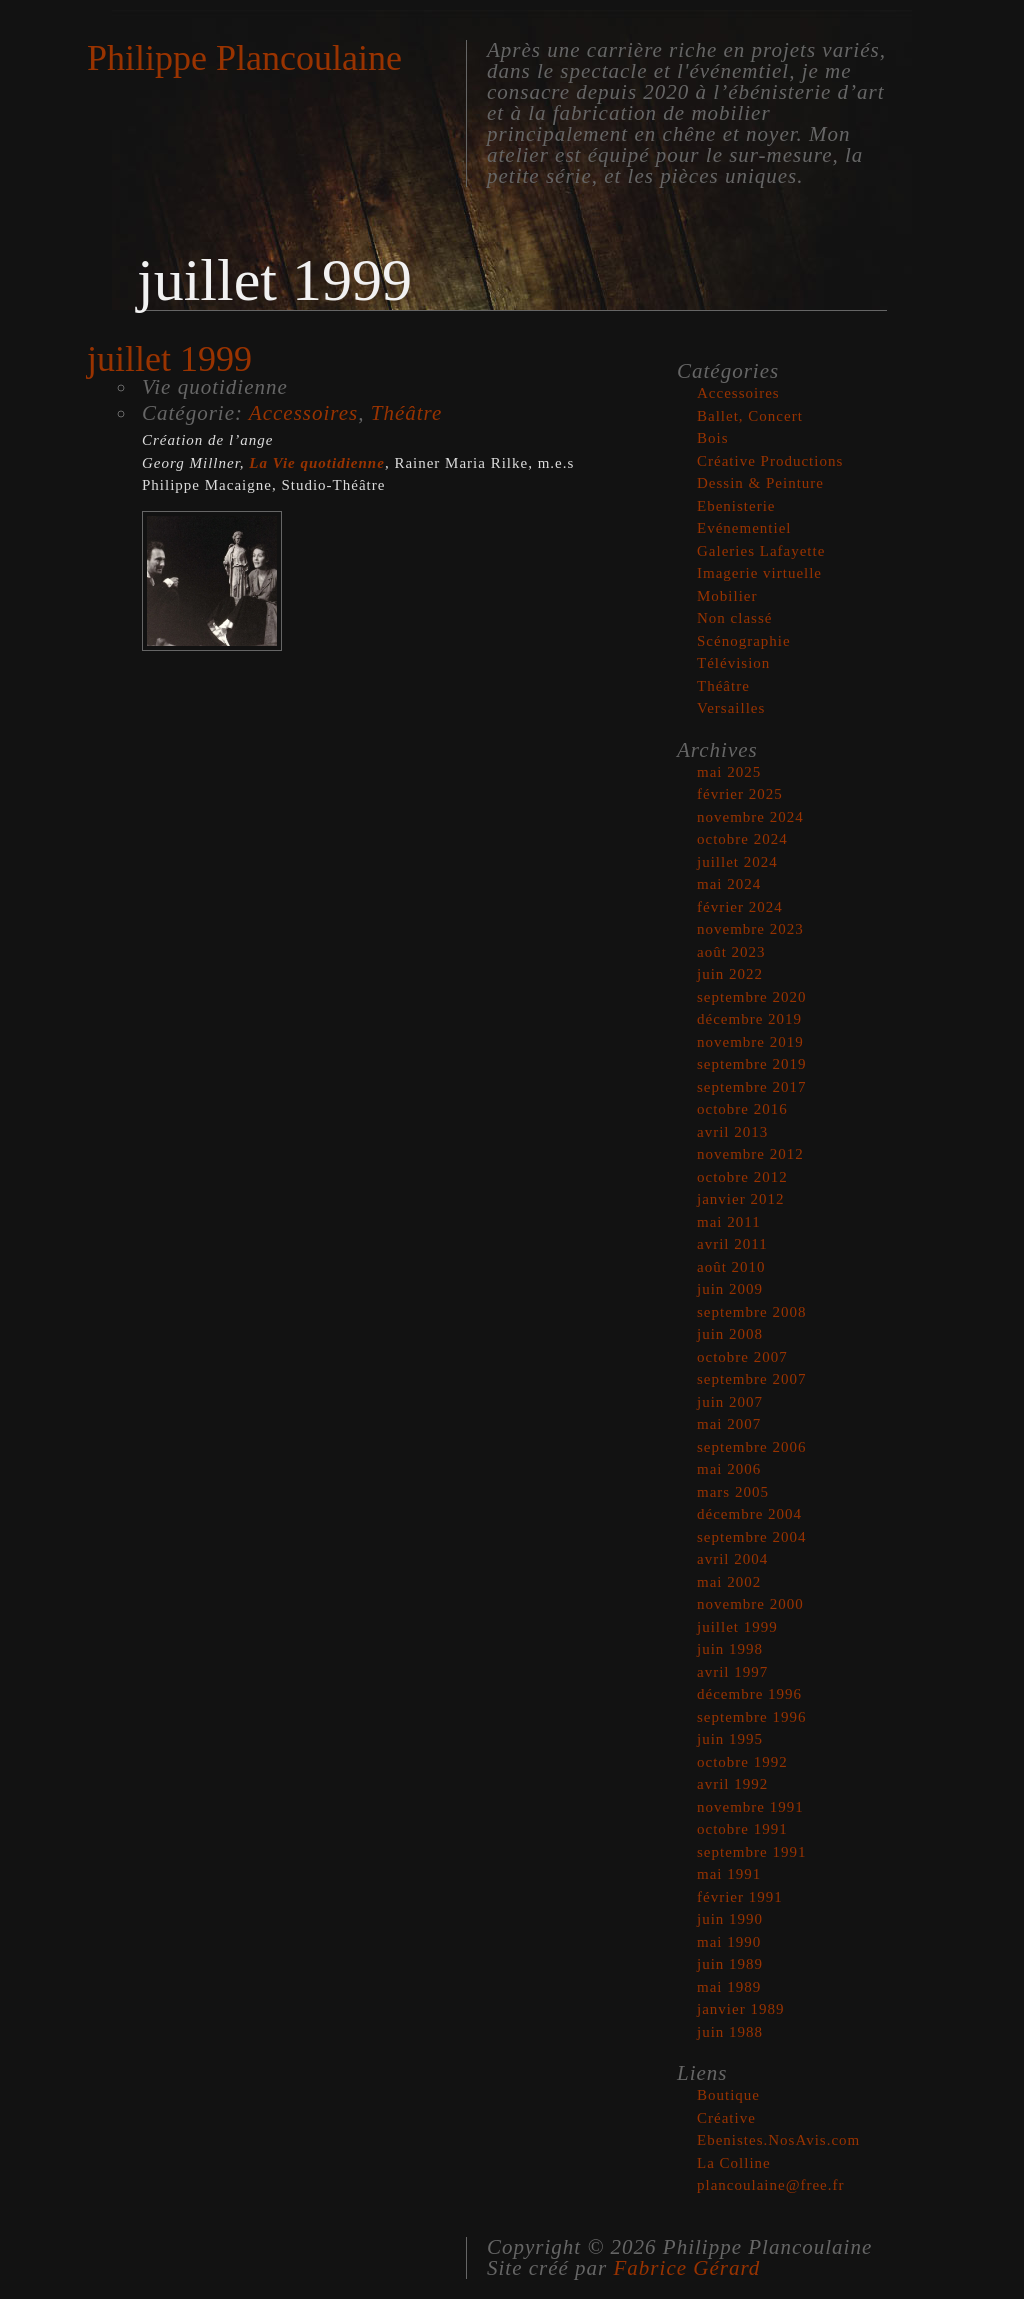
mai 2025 (729, 772)
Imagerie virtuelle (759, 573)
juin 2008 (730, 1334)
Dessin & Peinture (760, 483)
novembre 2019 (750, 1042)
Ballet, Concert (750, 416)
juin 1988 (730, 2032)
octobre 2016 (742, 1109)
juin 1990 (730, 1919)
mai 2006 (729, 1469)
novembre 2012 (750, 1154)
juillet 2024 (737, 862)
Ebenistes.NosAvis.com (778, 2140)
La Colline (734, 2163)
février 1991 (740, 1897)
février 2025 (740, 794)
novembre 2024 (750, 817)
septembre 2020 (751, 997)
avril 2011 (732, 1244)
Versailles (731, 708)
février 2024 (740, 907)
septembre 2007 (751, 1379)
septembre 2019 (751, 1064)
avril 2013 (732, 1132)
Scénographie (744, 641)
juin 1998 (730, 1649)
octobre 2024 (742, 839)
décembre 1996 (749, 1694)
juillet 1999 (737, 1627)
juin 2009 (730, 1289)
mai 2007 (729, 1424)
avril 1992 (732, 1784)
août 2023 (731, 952)
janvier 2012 (740, 1199)
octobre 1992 (742, 1762)
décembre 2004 (749, 1514)
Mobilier (727, 596)
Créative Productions (770, 461)
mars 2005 (733, 1492)
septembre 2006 (751, 1447)
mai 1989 (729, 1987)
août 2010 (731, 1267)
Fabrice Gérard (687, 2268)
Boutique (728, 2095)
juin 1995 (730, 1739)
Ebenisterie (736, 506)
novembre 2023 (750, 929)
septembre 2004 (751, 1537)
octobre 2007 (742, 1357)
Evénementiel (744, 528)
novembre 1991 (750, 1807)
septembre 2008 (751, 1312)
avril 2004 (732, 1559)
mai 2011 (729, 1222)
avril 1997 (732, 1672)
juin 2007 (730, 1402)
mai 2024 (729, 884)
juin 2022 (730, 974)
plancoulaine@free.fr (771, 2185)
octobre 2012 (742, 1177)
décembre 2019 (749, 1019)
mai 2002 (729, 1582)
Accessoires (303, 413)
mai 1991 (729, 1874)
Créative (726, 2118)
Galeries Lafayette (761, 551)
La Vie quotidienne (317, 463)
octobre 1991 (742, 1829)
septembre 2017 (751, 1087)
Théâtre (407, 413)
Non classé (734, 618)
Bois (713, 438)
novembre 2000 (750, 1604)
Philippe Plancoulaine (244, 58)
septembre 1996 (751, 1717)
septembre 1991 (751, 1852)
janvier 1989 (740, 2009)
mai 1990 (729, 1942)
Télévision (733, 663)
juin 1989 (730, 1964)
